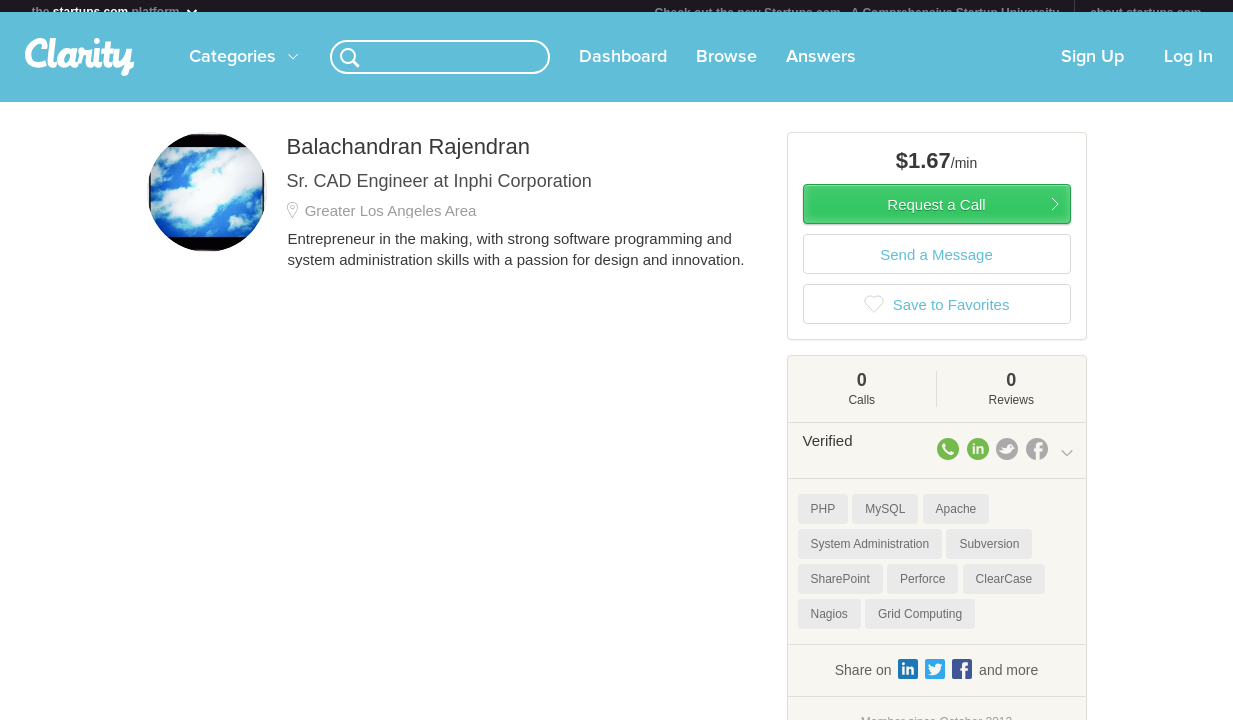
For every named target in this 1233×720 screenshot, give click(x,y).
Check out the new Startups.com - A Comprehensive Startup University (857, 13)
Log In (1188, 69)
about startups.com (1145, 13)
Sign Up (1092, 69)
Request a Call (936, 216)
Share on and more (937, 681)
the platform (116, 11)
